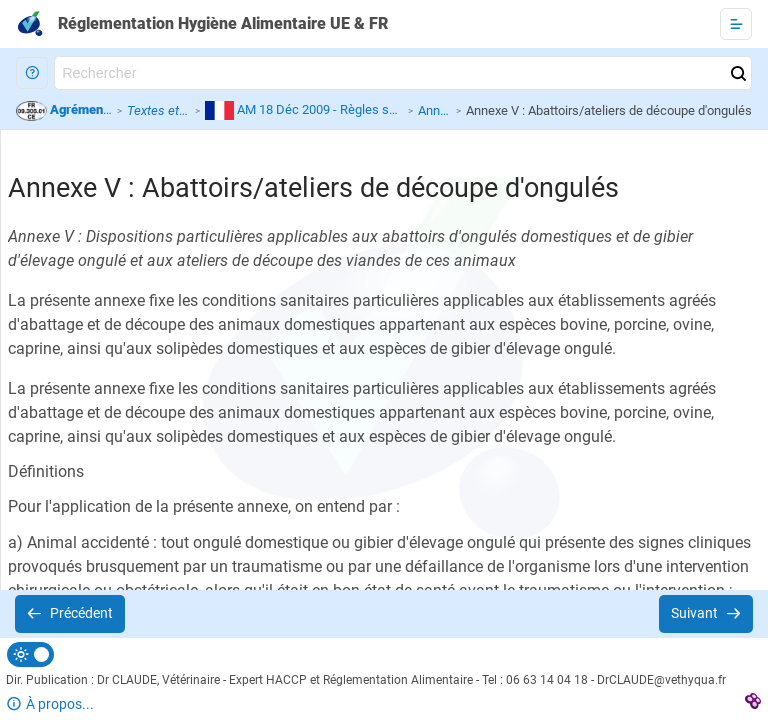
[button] (32, 73)
